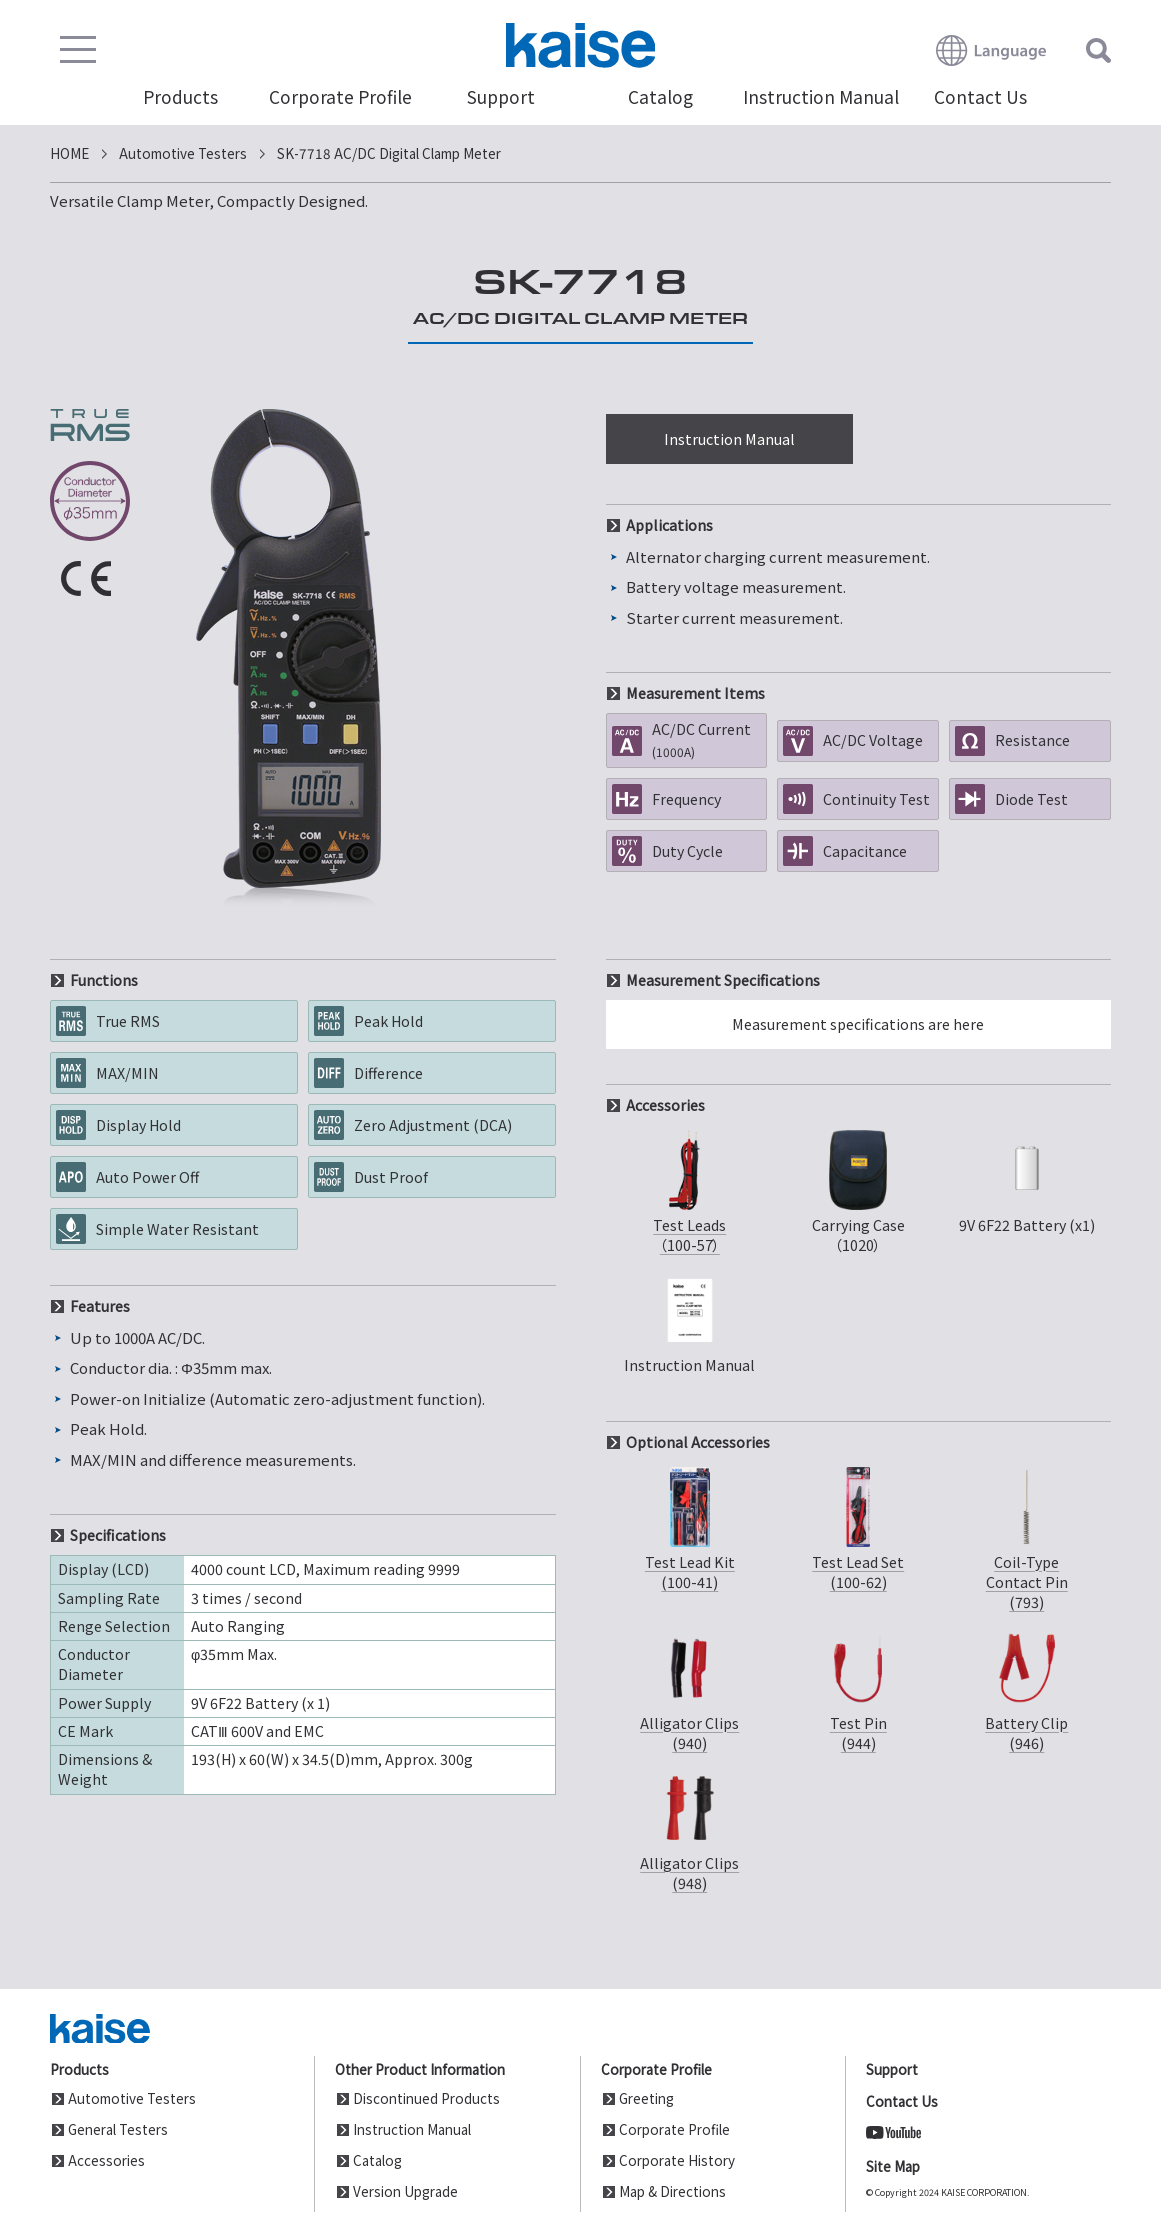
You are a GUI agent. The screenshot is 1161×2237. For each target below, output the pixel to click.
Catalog (660, 97)
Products (180, 97)
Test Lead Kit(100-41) (690, 1527)
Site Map (893, 2166)
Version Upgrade (405, 2191)
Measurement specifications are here (858, 1023)
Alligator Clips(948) (689, 1828)
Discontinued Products (426, 2098)
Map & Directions (672, 2191)
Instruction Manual (821, 97)
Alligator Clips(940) (689, 1688)
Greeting (646, 2098)
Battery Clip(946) (1027, 1688)
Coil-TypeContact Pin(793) (1027, 1537)
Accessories (106, 2160)
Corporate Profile (340, 97)
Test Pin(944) (858, 1688)
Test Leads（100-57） (690, 1190)
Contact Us (980, 97)
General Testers (118, 2129)
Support (501, 97)
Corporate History (677, 2160)
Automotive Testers (132, 2098)
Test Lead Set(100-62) (858, 1527)
